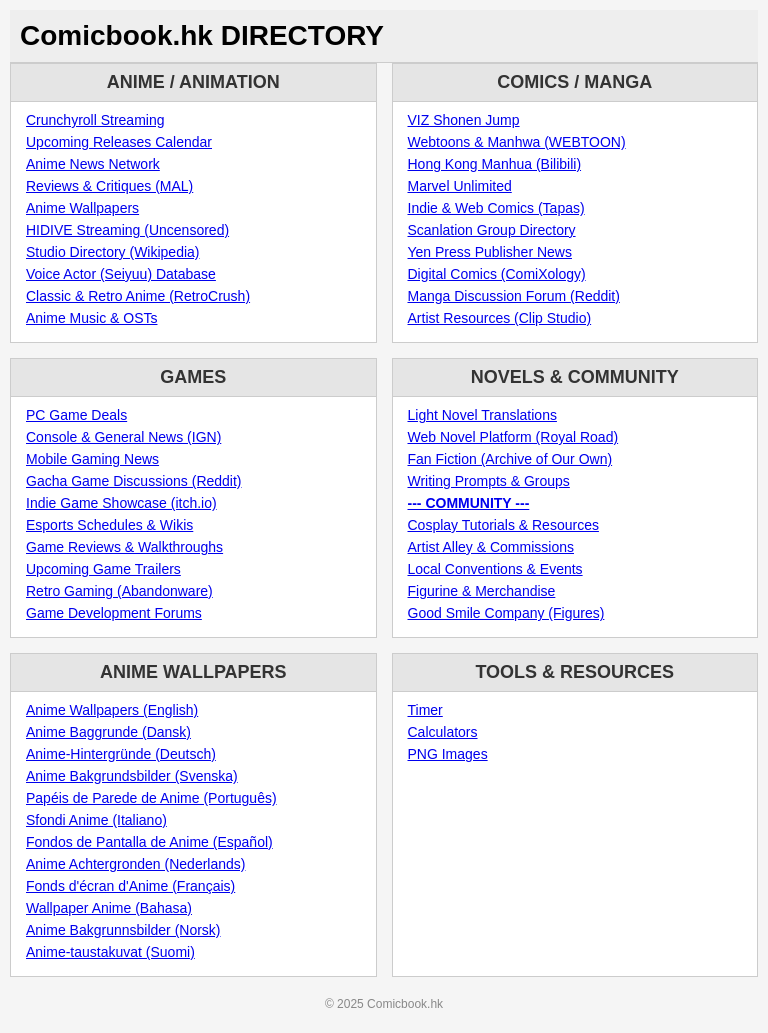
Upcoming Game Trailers (103, 569)
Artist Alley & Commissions (491, 547)
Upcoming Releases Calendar (119, 142)
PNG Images (448, 754)
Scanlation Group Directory (492, 230)
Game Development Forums (114, 613)
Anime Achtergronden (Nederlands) (135, 864)
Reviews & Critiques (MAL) (109, 186)
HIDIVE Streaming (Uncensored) (127, 230)
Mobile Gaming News (92, 459)
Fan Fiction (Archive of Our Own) (510, 459)
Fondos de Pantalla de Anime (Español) (149, 842)
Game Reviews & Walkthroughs (124, 547)
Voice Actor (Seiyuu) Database (121, 274)
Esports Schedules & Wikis (109, 525)
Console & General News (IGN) (123, 437)
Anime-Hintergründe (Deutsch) (121, 754)
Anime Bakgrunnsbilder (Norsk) (123, 930)
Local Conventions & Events (495, 569)
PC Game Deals (76, 415)
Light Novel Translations (482, 415)
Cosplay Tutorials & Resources (503, 525)
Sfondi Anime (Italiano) (96, 820)
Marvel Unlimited (460, 186)
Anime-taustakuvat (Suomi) (110, 952)
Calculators (443, 732)
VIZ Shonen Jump (464, 120)
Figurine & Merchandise (482, 591)
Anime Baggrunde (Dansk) (108, 732)
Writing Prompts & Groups (489, 481)
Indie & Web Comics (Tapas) (496, 208)
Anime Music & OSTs (91, 318)
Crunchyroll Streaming (95, 120)
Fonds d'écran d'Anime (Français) (130, 886)
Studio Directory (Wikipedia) (113, 252)
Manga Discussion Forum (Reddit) (514, 296)
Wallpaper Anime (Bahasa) (109, 908)
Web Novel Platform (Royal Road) (513, 437)
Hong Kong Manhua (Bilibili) (495, 164)
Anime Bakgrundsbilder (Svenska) (132, 776)
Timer (425, 710)
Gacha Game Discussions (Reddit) (134, 481)
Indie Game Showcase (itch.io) (121, 503)
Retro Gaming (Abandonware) (119, 591)
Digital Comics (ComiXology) (497, 274)
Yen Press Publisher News (490, 252)
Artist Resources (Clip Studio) (500, 318)
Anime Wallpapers (82, 208)
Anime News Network (93, 164)
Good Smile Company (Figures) (506, 613)
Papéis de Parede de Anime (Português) (151, 798)
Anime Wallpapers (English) (112, 710)
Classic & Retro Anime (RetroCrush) (138, 296)
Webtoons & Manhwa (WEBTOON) (517, 142)
